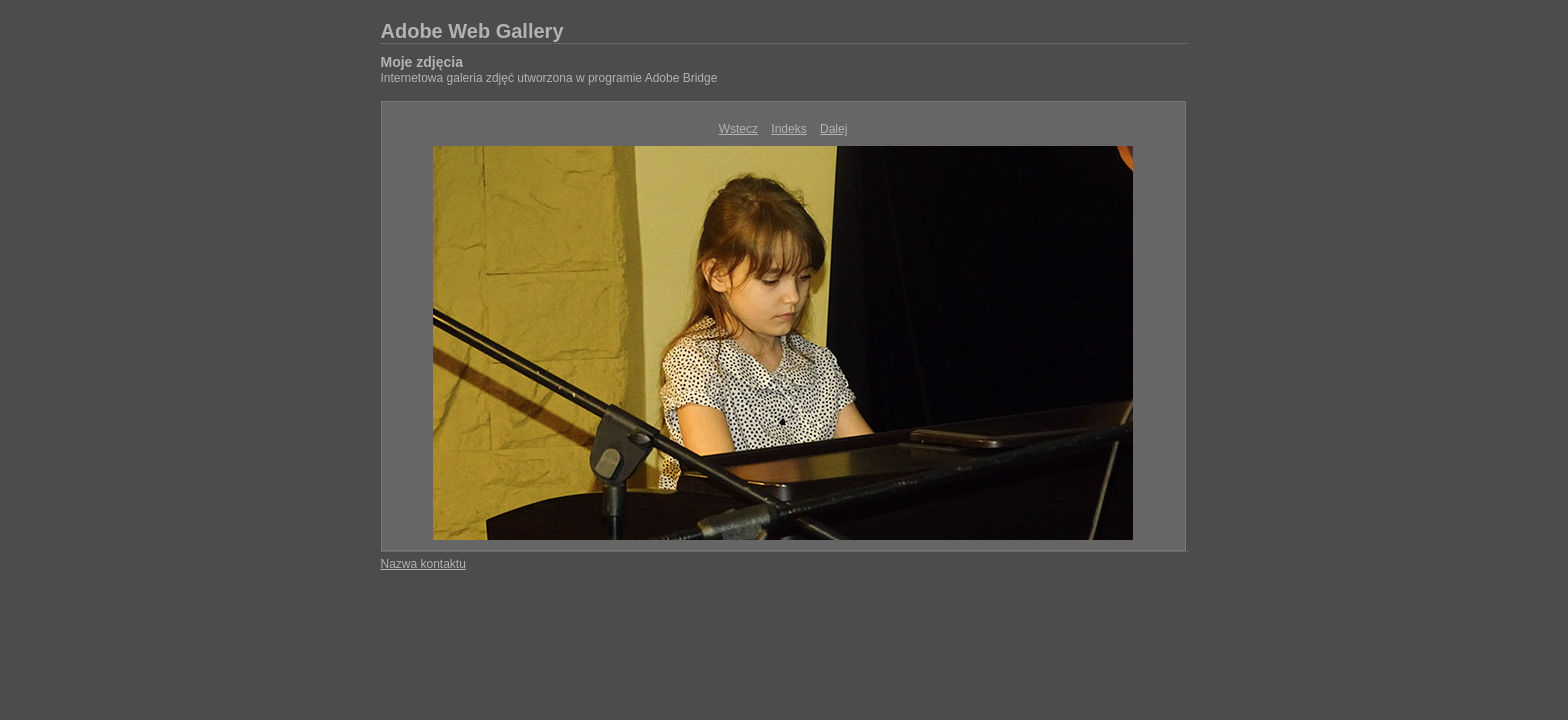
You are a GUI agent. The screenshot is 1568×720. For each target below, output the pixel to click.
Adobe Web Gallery (472, 31)
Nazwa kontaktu (423, 564)
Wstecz (738, 129)
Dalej (833, 129)
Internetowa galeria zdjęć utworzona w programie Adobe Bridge (549, 78)
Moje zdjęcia (422, 62)
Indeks (788, 129)
